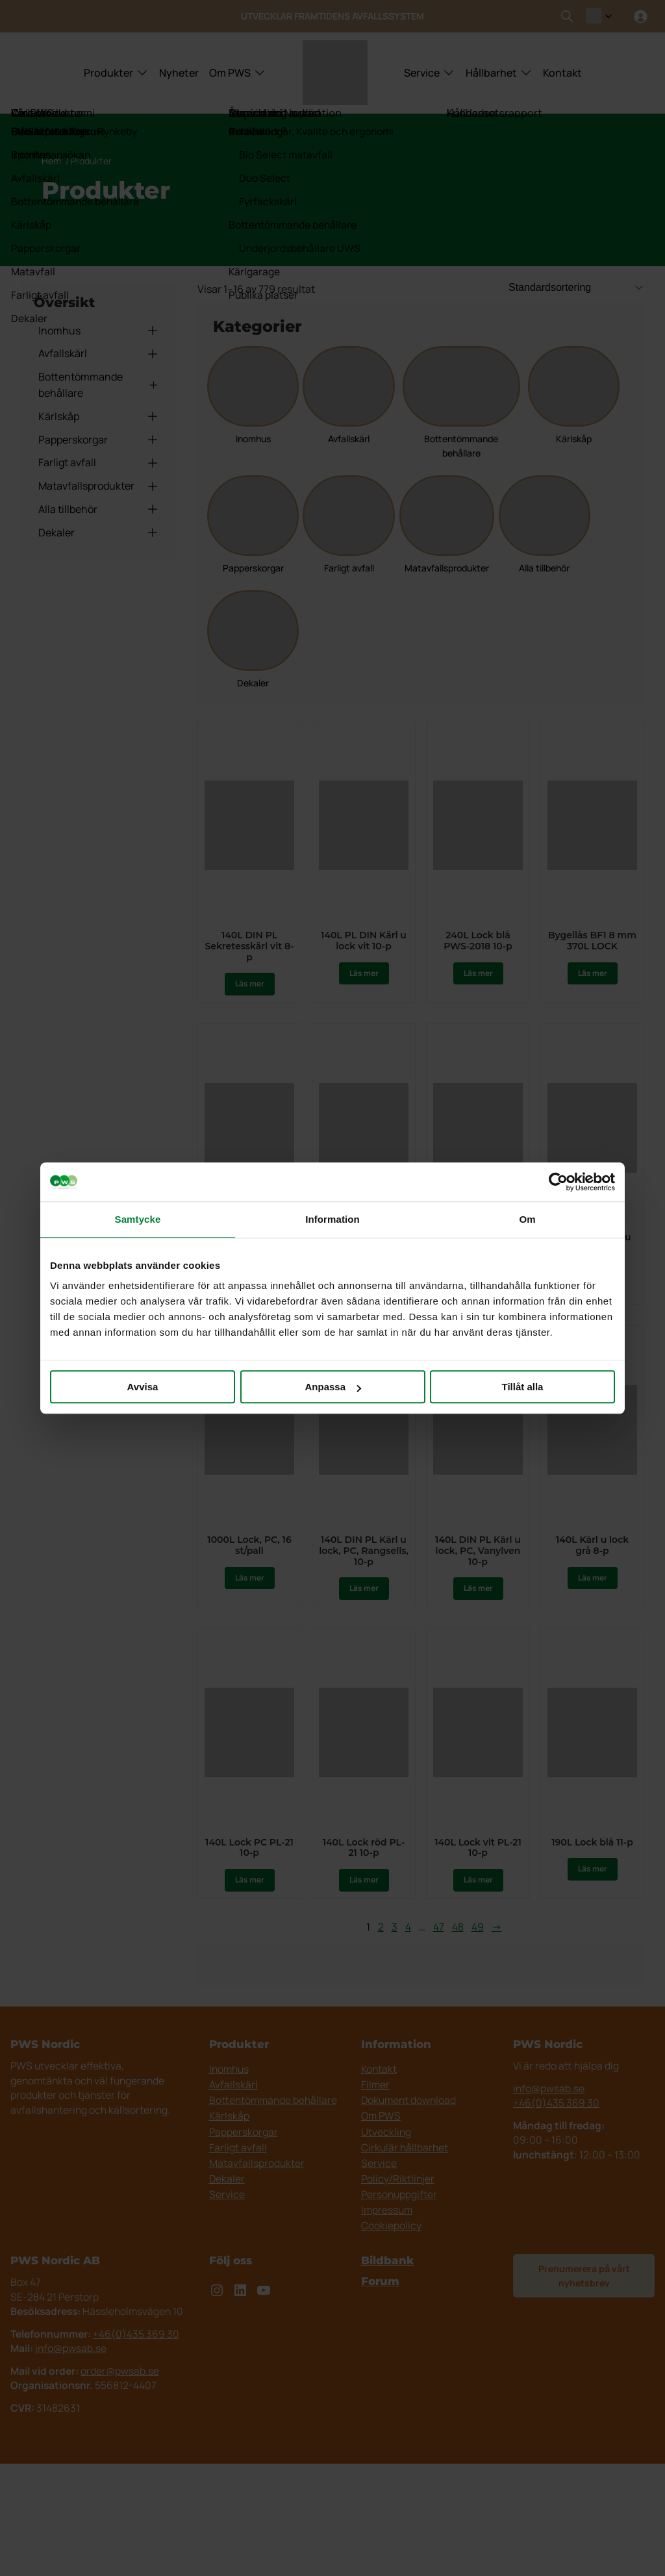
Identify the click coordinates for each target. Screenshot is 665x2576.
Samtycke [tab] (138, 1219)
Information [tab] (332, 1219)
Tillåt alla (523, 1386)
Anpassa (333, 1386)
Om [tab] (527, 1219)
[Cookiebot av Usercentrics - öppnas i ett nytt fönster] (558, 1182)
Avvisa (142, 1386)
